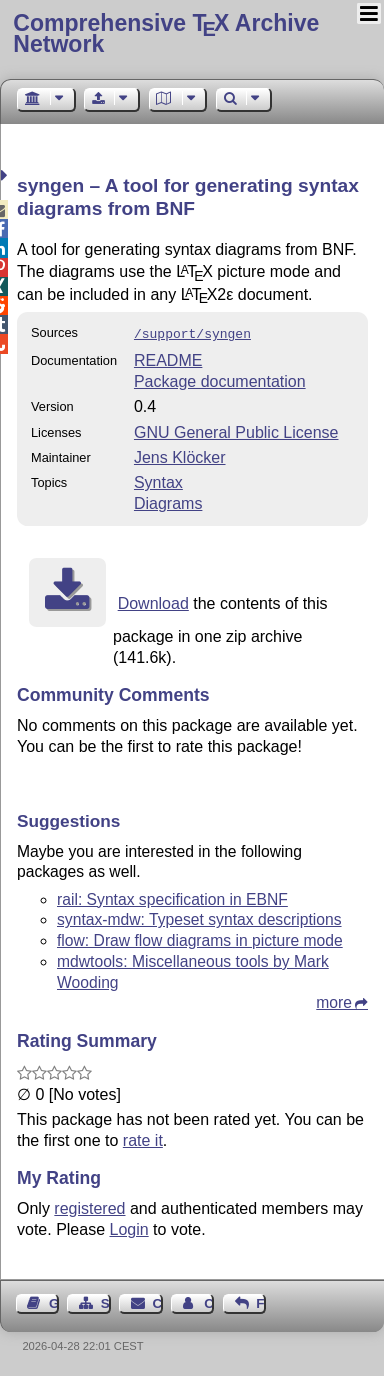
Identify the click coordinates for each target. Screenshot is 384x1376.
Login (129, 1227)
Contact (158, 1301)
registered (89, 1206)
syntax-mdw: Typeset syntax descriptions (199, 917)
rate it (143, 1138)
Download (153, 601)
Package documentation (220, 379)
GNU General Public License (236, 430)
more (334, 1000)
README (168, 358)
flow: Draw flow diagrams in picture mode (200, 938)
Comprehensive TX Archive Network (166, 33)
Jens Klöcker (180, 455)
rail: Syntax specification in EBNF (172, 897)
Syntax (158, 480)
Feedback (261, 1301)
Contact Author (209, 1301)
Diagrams (168, 501)
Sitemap (106, 1301)
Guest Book (54, 1301)
